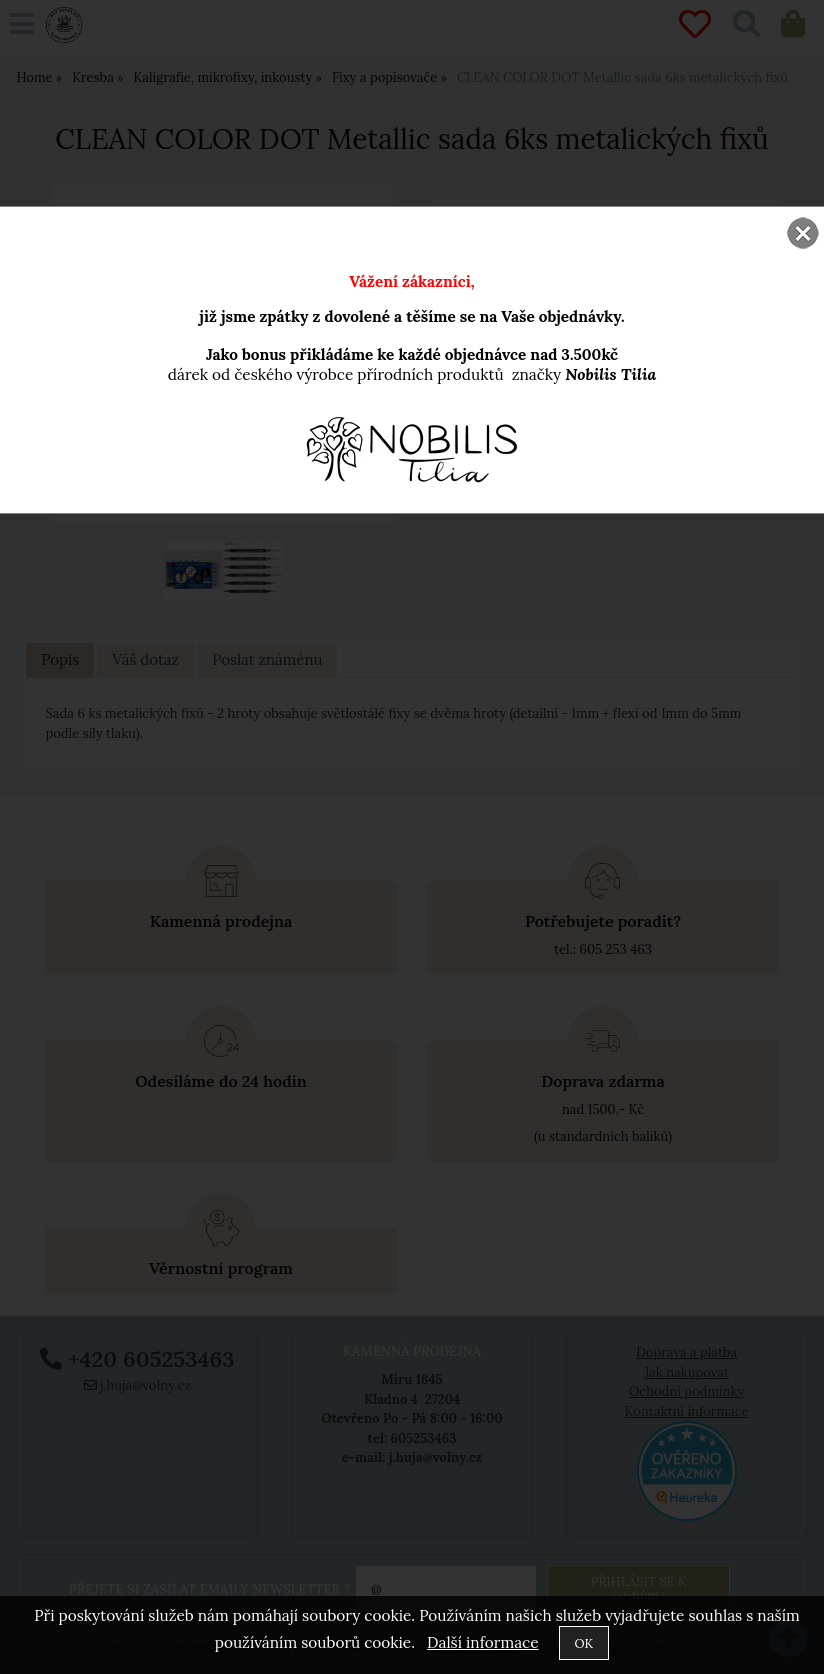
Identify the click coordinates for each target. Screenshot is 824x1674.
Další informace (482, 1642)
